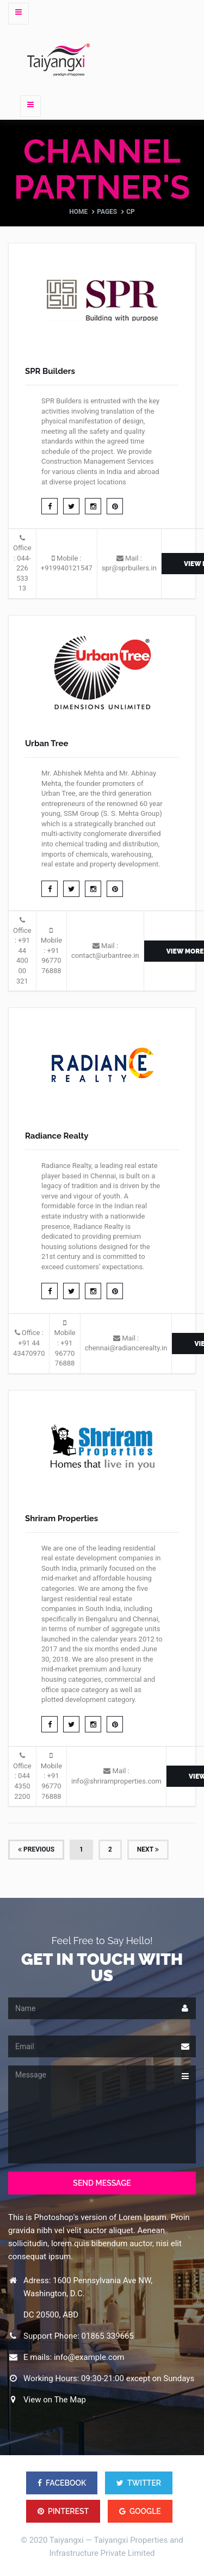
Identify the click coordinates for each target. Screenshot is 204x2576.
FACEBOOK (62, 2483)
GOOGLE (140, 2511)
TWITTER (138, 2483)
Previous (36, 1849)
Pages (107, 212)
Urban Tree (46, 743)
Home (78, 212)
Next (148, 1849)
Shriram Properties (61, 1518)
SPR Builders (50, 371)
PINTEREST (63, 2511)
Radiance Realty (57, 1136)
